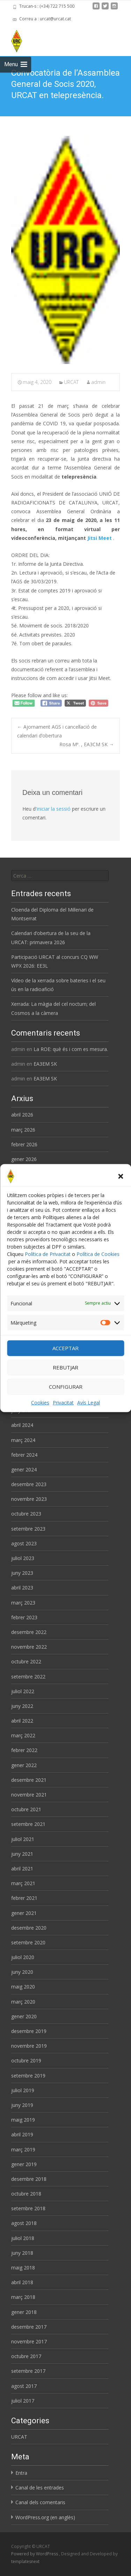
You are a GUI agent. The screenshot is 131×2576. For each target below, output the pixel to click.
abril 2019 (22, 2134)
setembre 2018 (28, 2208)
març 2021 (23, 1883)
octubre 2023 (26, 1513)
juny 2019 (22, 2105)
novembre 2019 (29, 2045)
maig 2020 (23, 1986)
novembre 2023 (29, 1499)
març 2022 (23, 1735)
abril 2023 (22, 1587)
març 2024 (23, 1440)
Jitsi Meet (99, 538)
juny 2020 (22, 1972)
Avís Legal (88, 1402)
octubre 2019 (26, 2060)
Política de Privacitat (48, 1253)
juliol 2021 (22, 1839)
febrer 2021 (24, 1898)
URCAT (71, 382)
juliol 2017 (22, 2400)
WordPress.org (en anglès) (45, 2517)
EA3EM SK (45, 1063)
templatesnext (25, 2561)
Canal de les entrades (39, 2487)
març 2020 (23, 2001)
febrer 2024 (24, 1454)
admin (98, 382)
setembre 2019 (28, 2075)
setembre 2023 (28, 1528)
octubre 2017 (26, 2356)
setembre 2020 (28, 1942)
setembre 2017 (28, 2371)
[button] (120, 1176)
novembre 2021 (29, 1794)
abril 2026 (22, 1114)
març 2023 (23, 1602)
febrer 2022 (24, 1750)
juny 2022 (22, 1706)
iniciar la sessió (54, 808)
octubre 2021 (26, 1809)
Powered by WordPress (35, 2554)
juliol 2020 (22, 1957)
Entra (21, 2472)
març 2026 (23, 1129)
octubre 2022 (26, 1661)
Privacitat (63, 1402)
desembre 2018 (28, 2179)
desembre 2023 (28, 1484)
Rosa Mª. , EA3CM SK (86, 744)
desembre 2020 (28, 1927)
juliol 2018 (22, 2238)
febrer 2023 (24, 1617)
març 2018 (23, 2297)
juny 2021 (22, 1853)
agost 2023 (24, 1543)
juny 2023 (22, 1572)
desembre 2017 (28, 2326)
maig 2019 (23, 2119)
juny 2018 (22, 2252)
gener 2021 (24, 1913)
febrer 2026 (24, 1144)
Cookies (40, 1402)
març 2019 (23, 2149)
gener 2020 (24, 2016)
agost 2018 (24, 2223)
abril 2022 (22, 1720)
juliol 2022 (22, 1691)
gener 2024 (24, 1469)
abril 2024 (22, 1425)
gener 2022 (24, 1765)
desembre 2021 (28, 1780)
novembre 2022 (29, 1646)
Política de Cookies (98, 1253)
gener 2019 (24, 2164)
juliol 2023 (22, 1558)
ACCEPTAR (65, 1348)
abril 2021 (22, 1868)
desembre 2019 (28, 2031)
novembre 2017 (29, 2341)
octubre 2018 (26, 2193)
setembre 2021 (28, 1824)
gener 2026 (24, 1159)
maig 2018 (23, 2267)
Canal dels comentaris (40, 2502)
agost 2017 (24, 2386)
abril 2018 (22, 2282)
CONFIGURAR (65, 1386)
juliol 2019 (22, 2090)
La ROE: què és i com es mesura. (71, 1049)
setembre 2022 (28, 1676)
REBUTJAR (65, 1367)
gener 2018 (24, 2312)
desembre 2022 (28, 1632)
